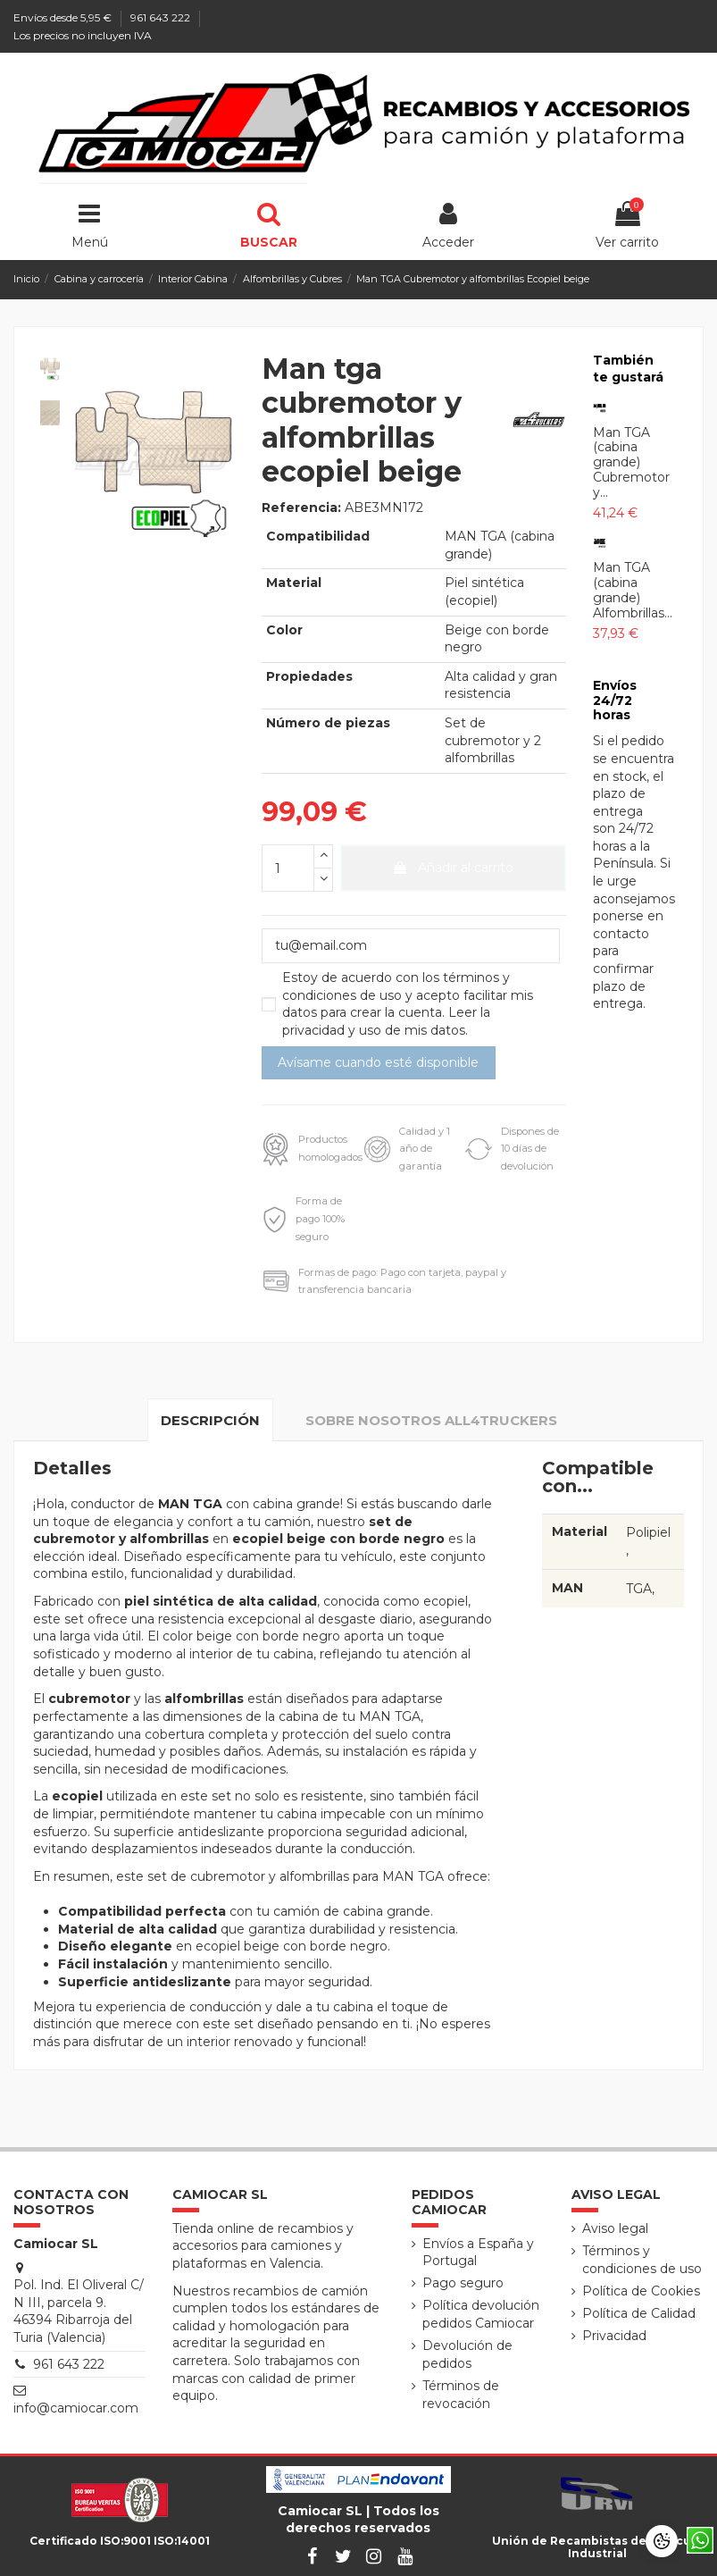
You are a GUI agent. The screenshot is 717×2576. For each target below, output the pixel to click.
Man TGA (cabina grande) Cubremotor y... (631, 462)
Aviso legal (615, 2228)
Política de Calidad (639, 2313)
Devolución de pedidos (467, 2354)
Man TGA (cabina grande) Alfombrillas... (632, 589)
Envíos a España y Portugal (478, 2253)
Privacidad (614, 2336)
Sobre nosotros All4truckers (431, 1420)
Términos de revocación (460, 2395)
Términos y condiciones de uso (642, 2260)
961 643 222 (161, 17)
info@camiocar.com (75, 2408)
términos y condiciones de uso (396, 986)
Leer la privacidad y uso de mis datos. (386, 1021)
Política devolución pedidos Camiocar (480, 2314)
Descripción (210, 1420)
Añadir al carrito (452, 868)
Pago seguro (463, 2283)
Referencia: (301, 507)
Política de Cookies (641, 2291)
